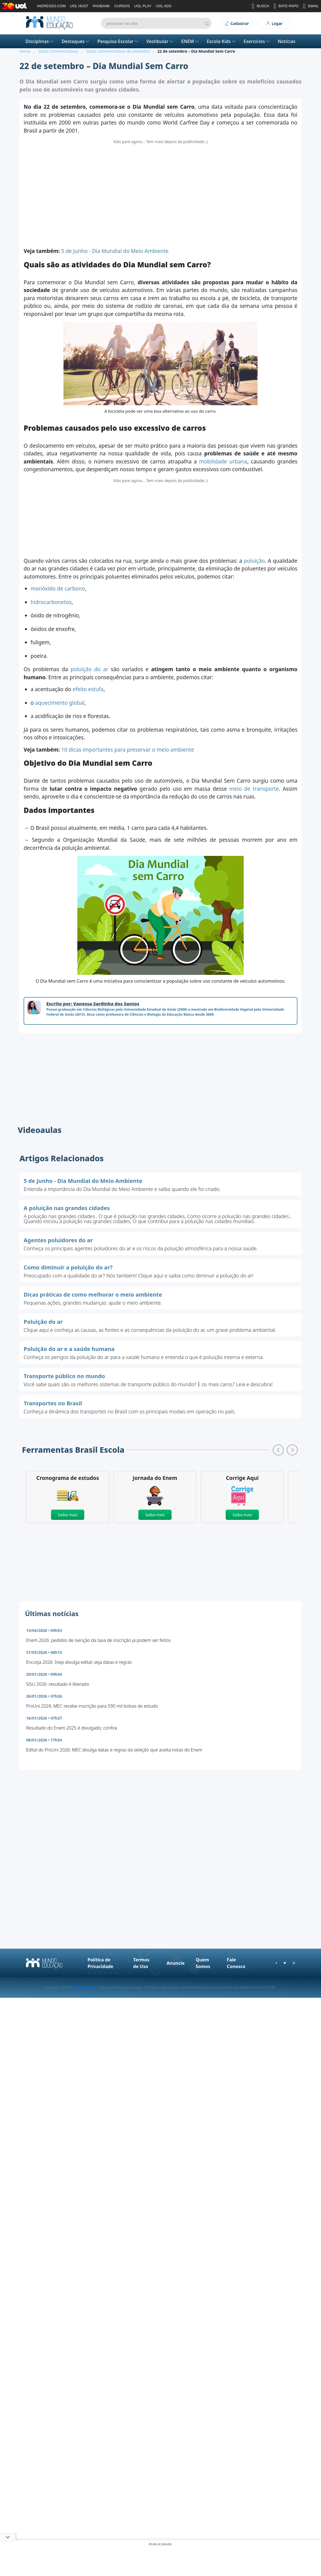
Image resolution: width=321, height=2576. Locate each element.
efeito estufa (88, 689)
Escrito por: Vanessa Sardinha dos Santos (92, 1004)
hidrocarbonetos (51, 602)
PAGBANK (101, 6)
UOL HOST (79, 6)
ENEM (190, 41)
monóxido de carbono (57, 588)
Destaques (76, 41)
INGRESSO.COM (51, 6)
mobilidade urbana (223, 461)
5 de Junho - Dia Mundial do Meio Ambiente (115, 251)
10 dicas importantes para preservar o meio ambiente (127, 749)
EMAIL (311, 6)
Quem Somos (203, 1963)
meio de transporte (254, 788)
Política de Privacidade (100, 1963)
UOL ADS (163, 6)
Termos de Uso (141, 1963)
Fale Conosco (236, 1963)
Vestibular (160, 41)
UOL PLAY (142, 6)
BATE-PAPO (286, 6)
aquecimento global (60, 702)
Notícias (286, 41)
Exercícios (257, 41)
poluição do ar (89, 669)
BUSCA (260, 6)
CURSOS (122, 6)
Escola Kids (221, 41)
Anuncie (176, 1963)
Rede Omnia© (85, 1987)
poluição (254, 560)
